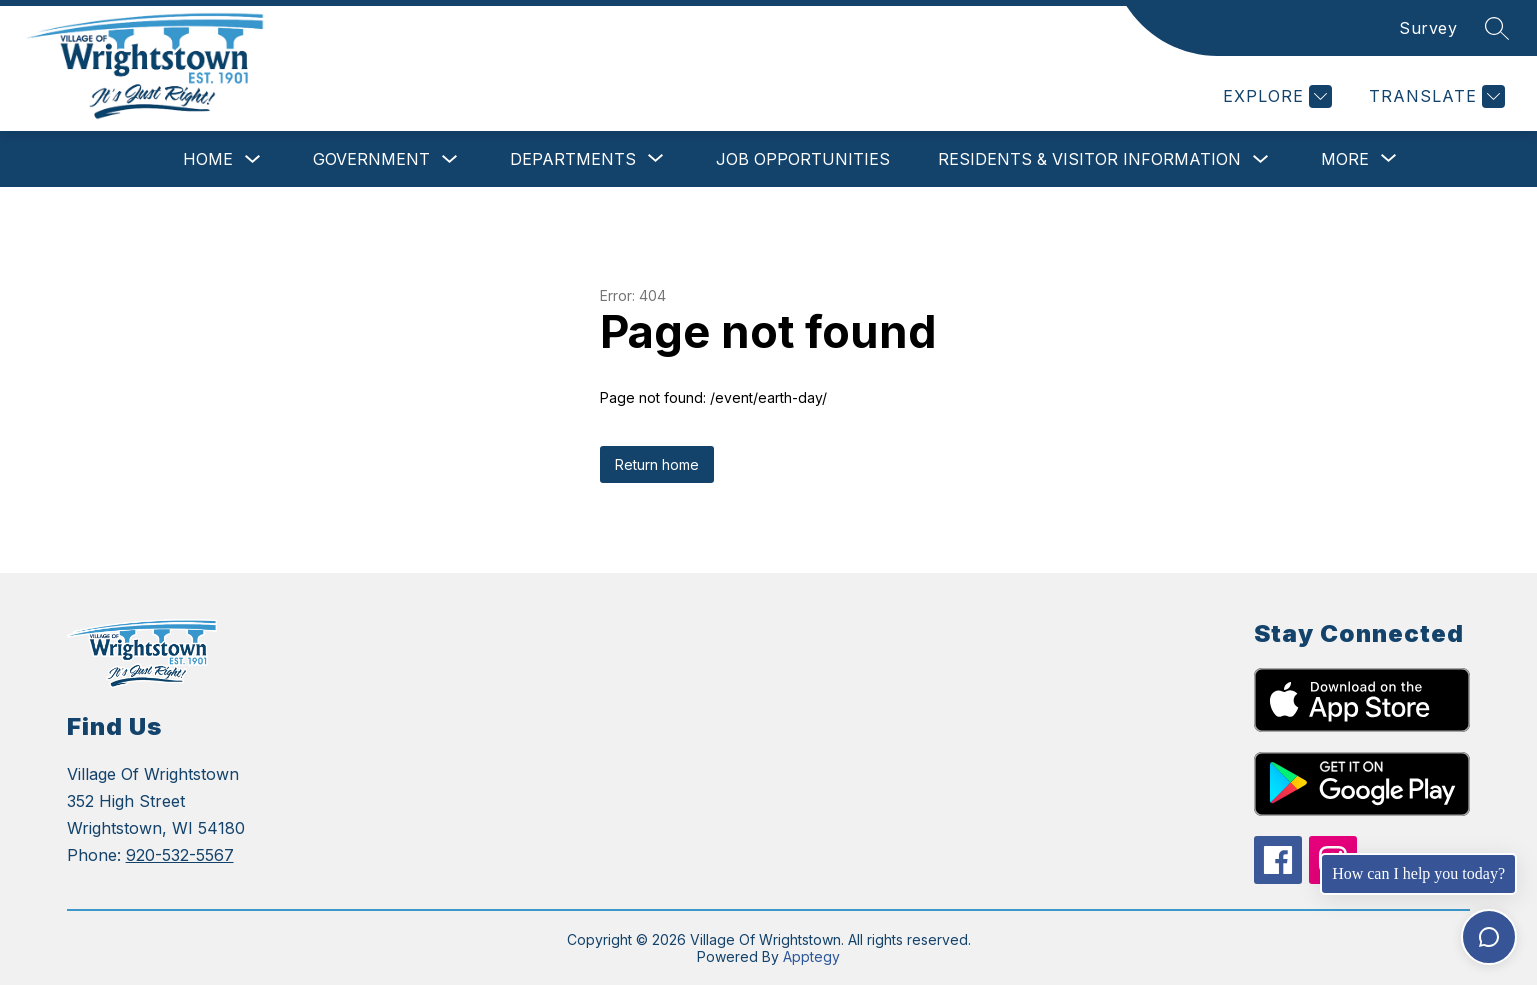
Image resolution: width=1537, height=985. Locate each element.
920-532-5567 (180, 855)
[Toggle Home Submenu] (253, 159)
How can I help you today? (1418, 873)
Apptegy (811, 956)
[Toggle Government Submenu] (450, 159)
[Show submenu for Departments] (573, 159)
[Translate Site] (1434, 96)
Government (371, 159)
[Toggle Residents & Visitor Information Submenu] (1261, 159)
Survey (1428, 28)
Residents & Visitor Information (1089, 159)
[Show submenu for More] (1345, 159)
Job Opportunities (803, 159)
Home (208, 159)
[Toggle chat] (1489, 937)
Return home (657, 464)
